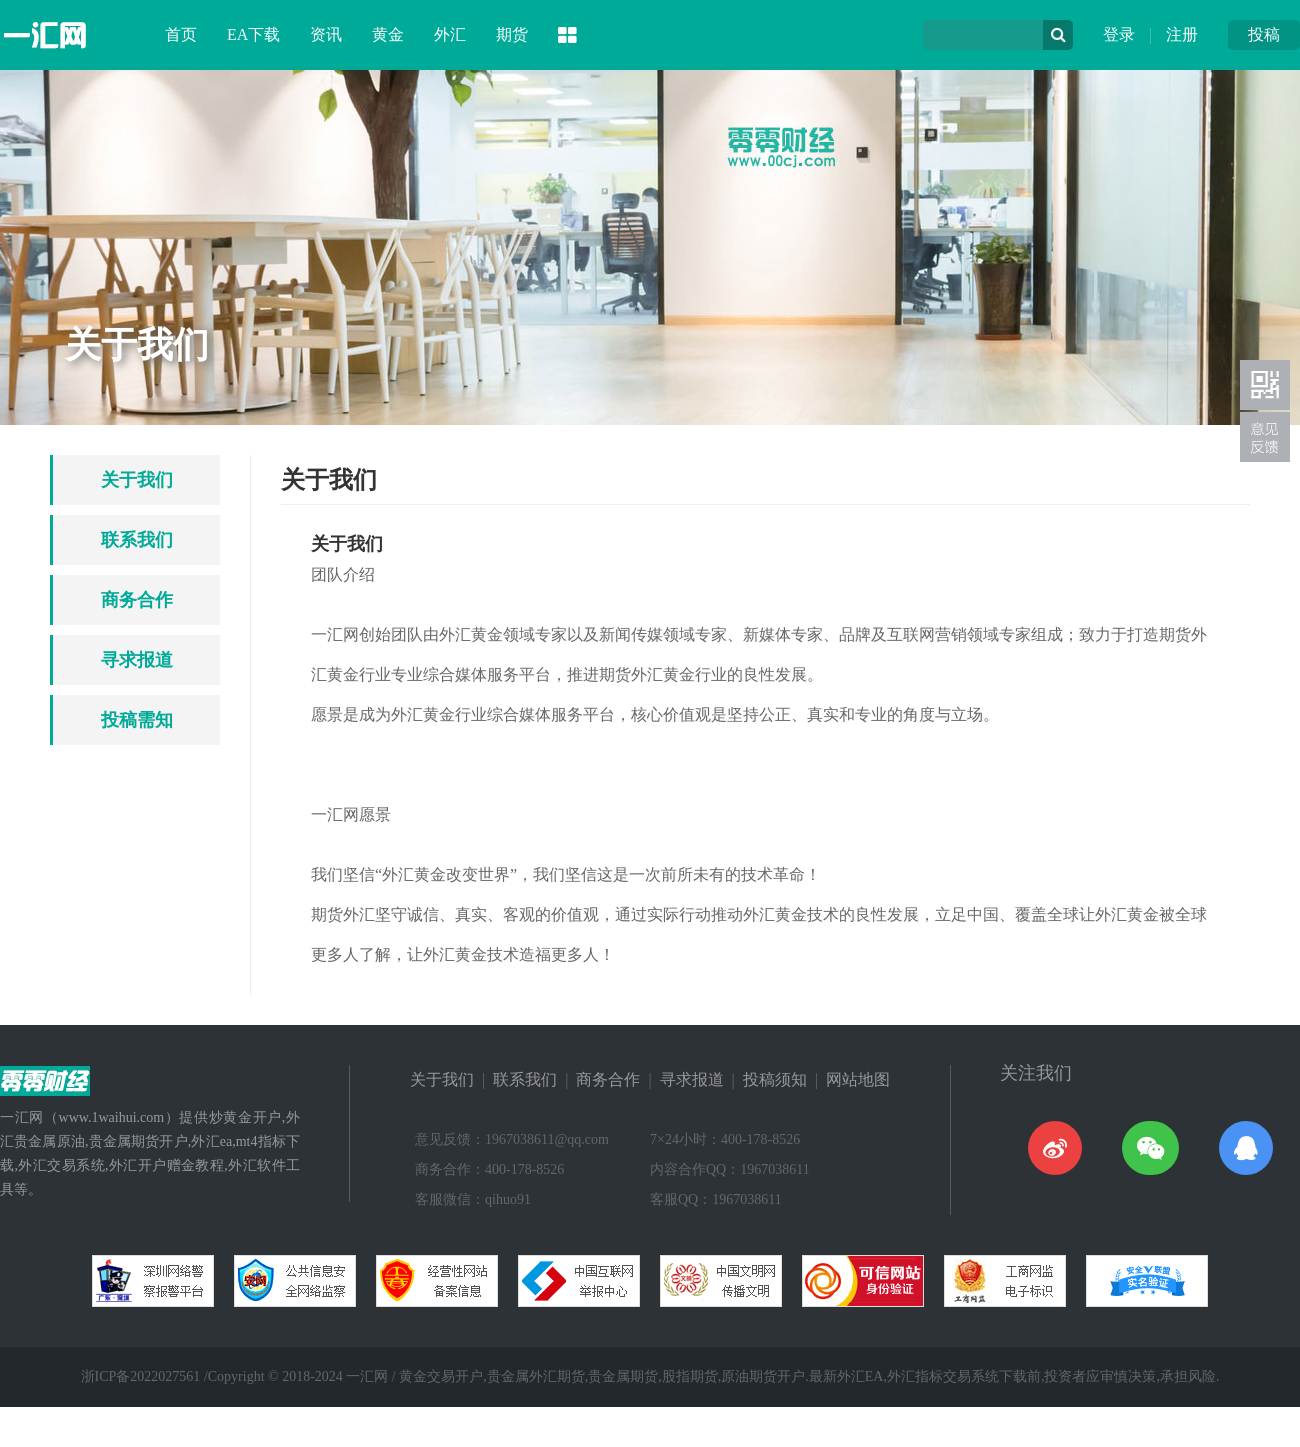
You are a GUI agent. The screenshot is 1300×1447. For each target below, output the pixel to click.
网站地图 (858, 1079)
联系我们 (137, 540)
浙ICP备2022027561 (141, 1376)
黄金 (388, 34)
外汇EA (860, 1376)
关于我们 (137, 480)
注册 (1182, 34)
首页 (181, 34)
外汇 (450, 34)
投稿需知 (137, 720)
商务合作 (137, 600)
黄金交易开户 (441, 1376)
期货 (512, 34)
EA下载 (253, 34)
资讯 (326, 34)
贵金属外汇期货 (536, 1376)
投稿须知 (775, 1079)
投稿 (1264, 34)
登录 (1119, 34)
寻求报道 (137, 660)
